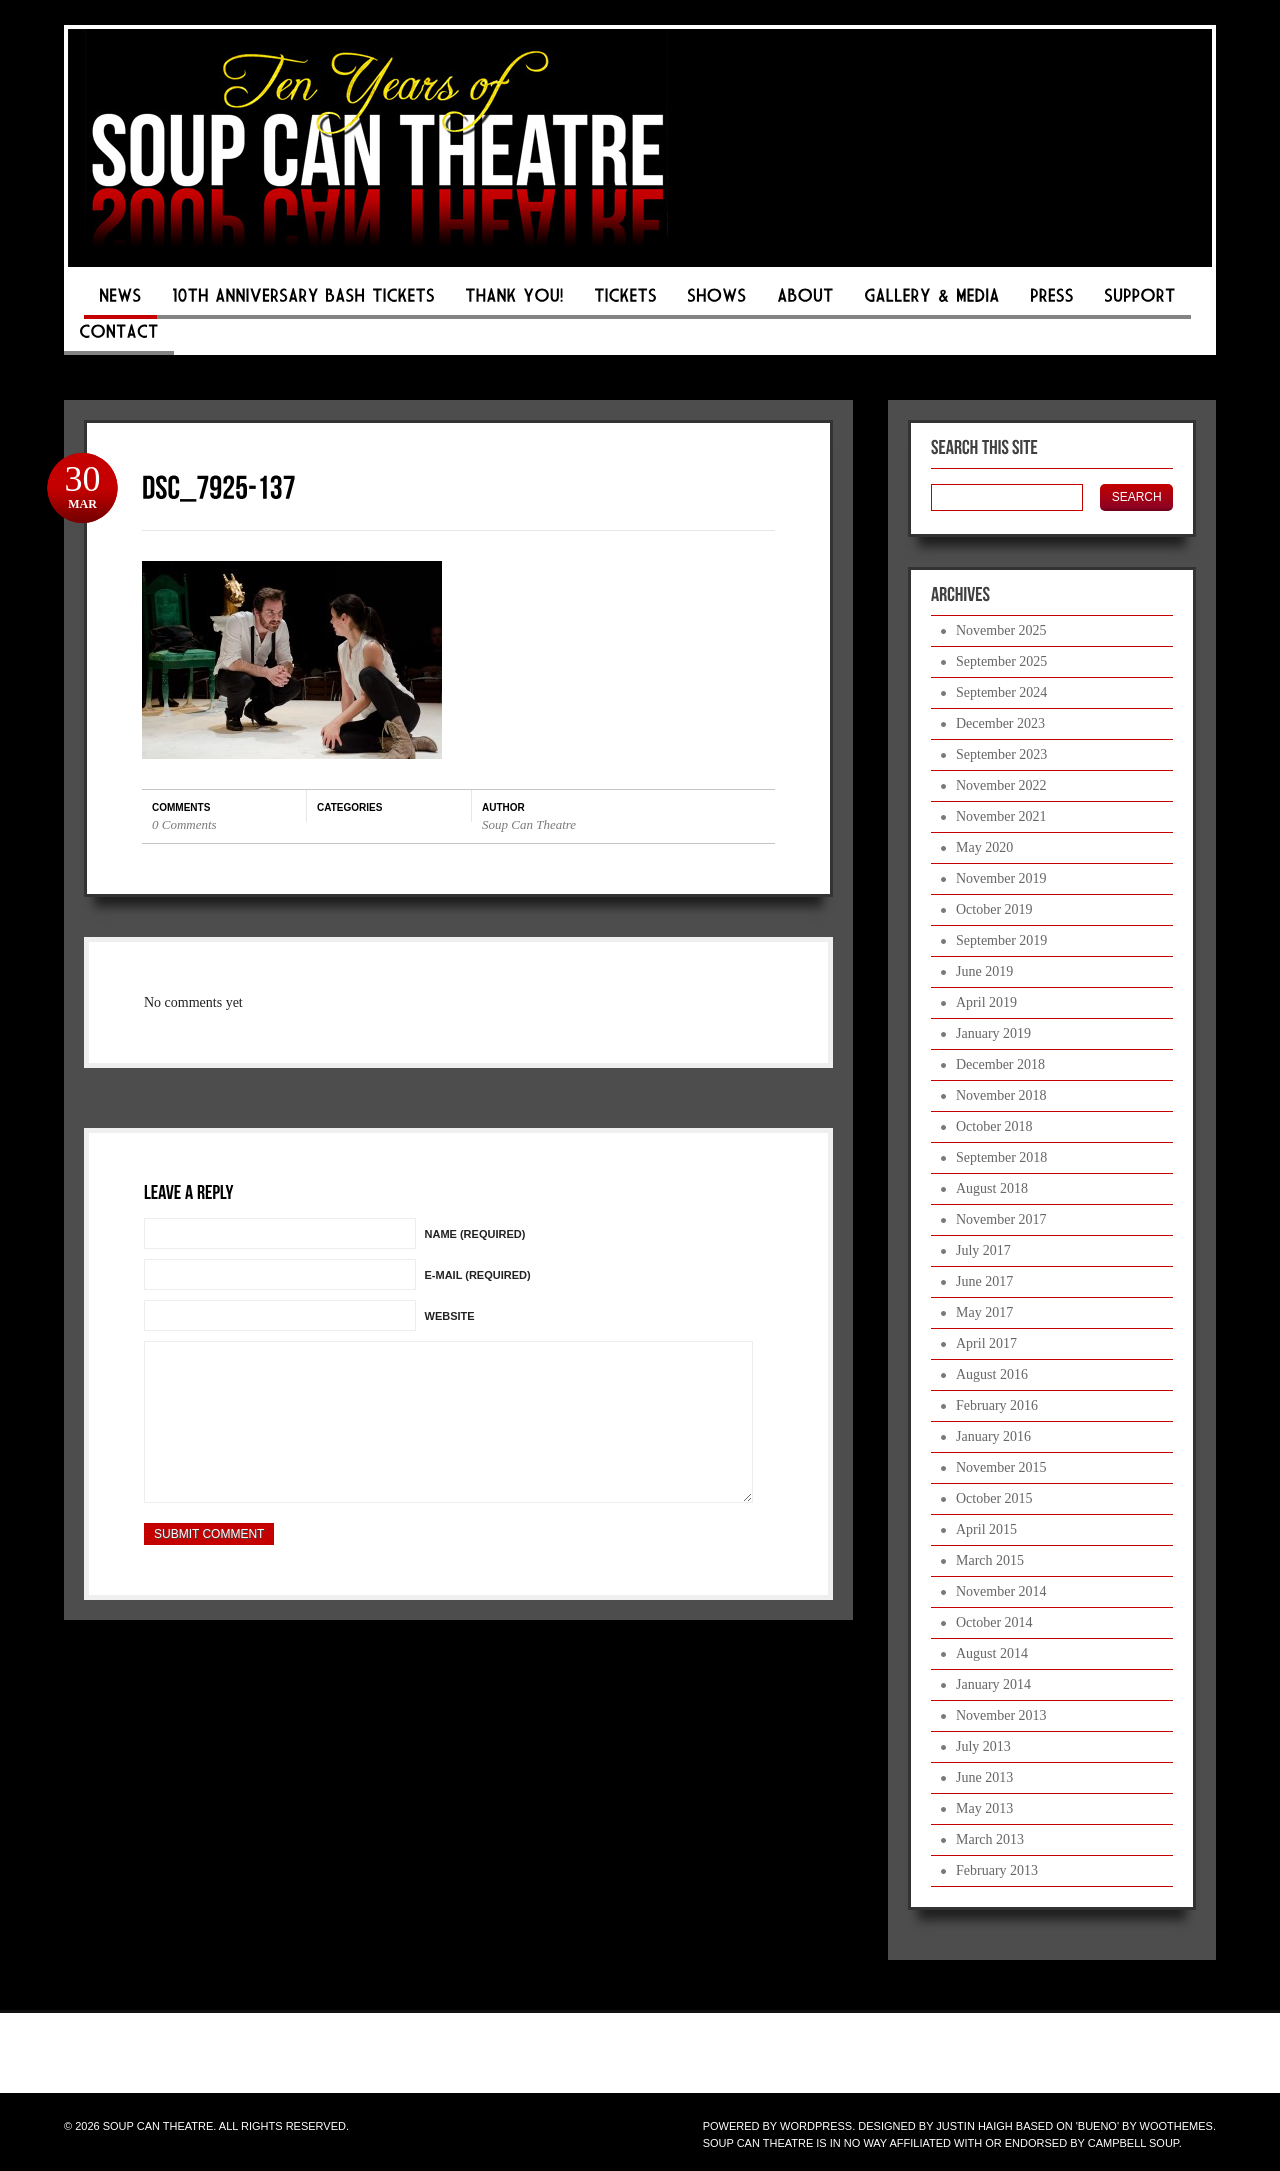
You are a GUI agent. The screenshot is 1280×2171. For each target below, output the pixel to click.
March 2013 (990, 1839)
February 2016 (997, 1405)
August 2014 (992, 1653)
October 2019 (994, 909)
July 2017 (983, 1250)
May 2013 (984, 1808)
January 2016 (993, 1436)
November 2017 (1001, 1219)
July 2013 (983, 1746)
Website (450, 1316)
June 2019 (984, 971)
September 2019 (1001, 940)
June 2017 (984, 1281)
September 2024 (1001, 692)
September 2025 (1001, 661)
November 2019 (1001, 878)
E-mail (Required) (478, 1275)
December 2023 (1000, 723)
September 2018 (1001, 1157)
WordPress (816, 2126)
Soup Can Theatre (529, 824)
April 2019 (986, 1002)
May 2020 (984, 847)
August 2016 (992, 1374)
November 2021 (1001, 816)
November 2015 (1001, 1467)
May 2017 (984, 1312)
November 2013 (1001, 1715)
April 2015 (986, 1529)
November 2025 (1001, 630)
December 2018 (1000, 1064)
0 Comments (184, 824)
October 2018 (994, 1126)
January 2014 (993, 1684)
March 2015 (990, 1560)
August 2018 (992, 1188)
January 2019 (993, 1033)
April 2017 (986, 1343)
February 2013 (997, 1870)
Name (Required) (475, 1234)
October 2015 (994, 1498)
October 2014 (994, 1622)
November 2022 (1001, 785)
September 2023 (1001, 754)
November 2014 (1001, 1591)
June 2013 (984, 1777)
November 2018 (1001, 1095)
